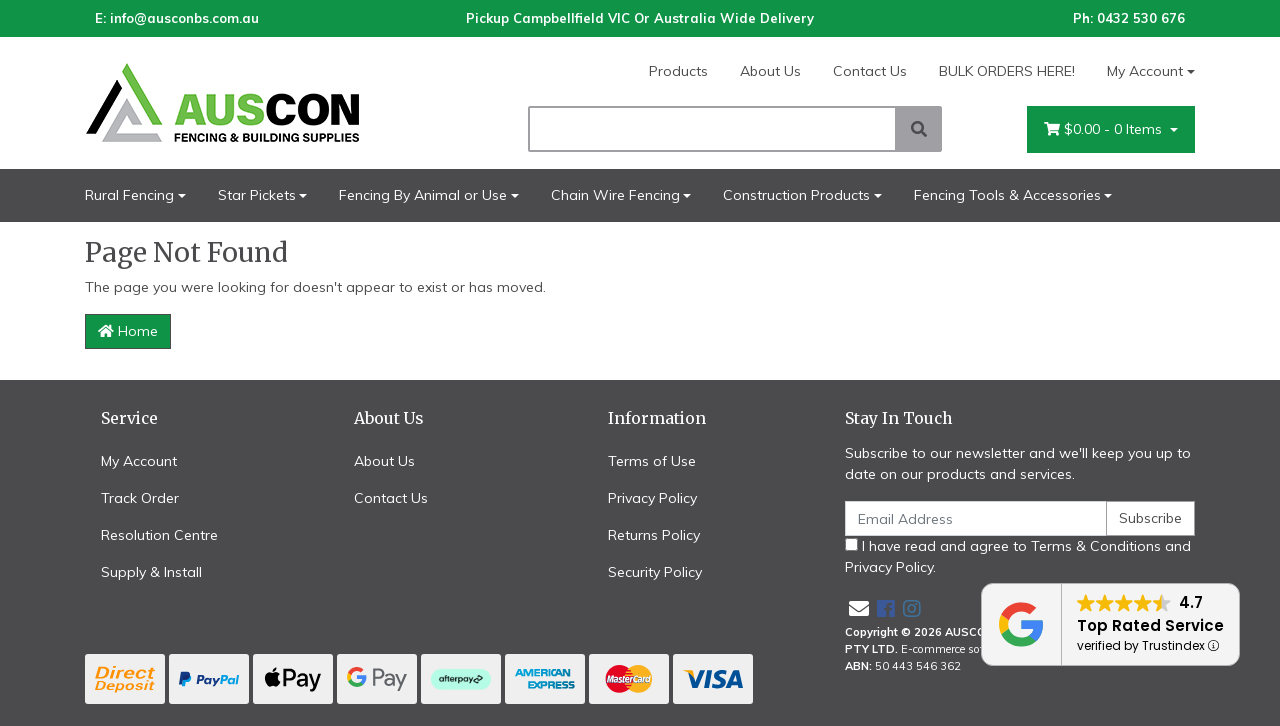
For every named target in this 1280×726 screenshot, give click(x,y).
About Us (770, 71)
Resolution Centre (159, 535)
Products (678, 71)
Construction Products (796, 195)
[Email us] (859, 608)
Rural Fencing (129, 195)
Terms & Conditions (1096, 546)
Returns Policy (654, 535)
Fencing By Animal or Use (423, 195)
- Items (1105, 129)
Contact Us (870, 71)
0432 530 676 (1141, 18)
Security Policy (655, 572)
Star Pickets (257, 195)
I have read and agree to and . (1018, 556)
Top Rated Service (1150, 625)
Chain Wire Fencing (615, 195)
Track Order (140, 498)
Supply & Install (151, 572)
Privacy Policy (652, 498)
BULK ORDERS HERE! (1007, 71)
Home (128, 331)
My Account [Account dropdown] (1145, 71)
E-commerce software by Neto (978, 649)
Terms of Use (652, 461)
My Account (139, 461)
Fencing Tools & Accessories (1007, 195)
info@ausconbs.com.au (184, 18)
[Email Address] (976, 518)
